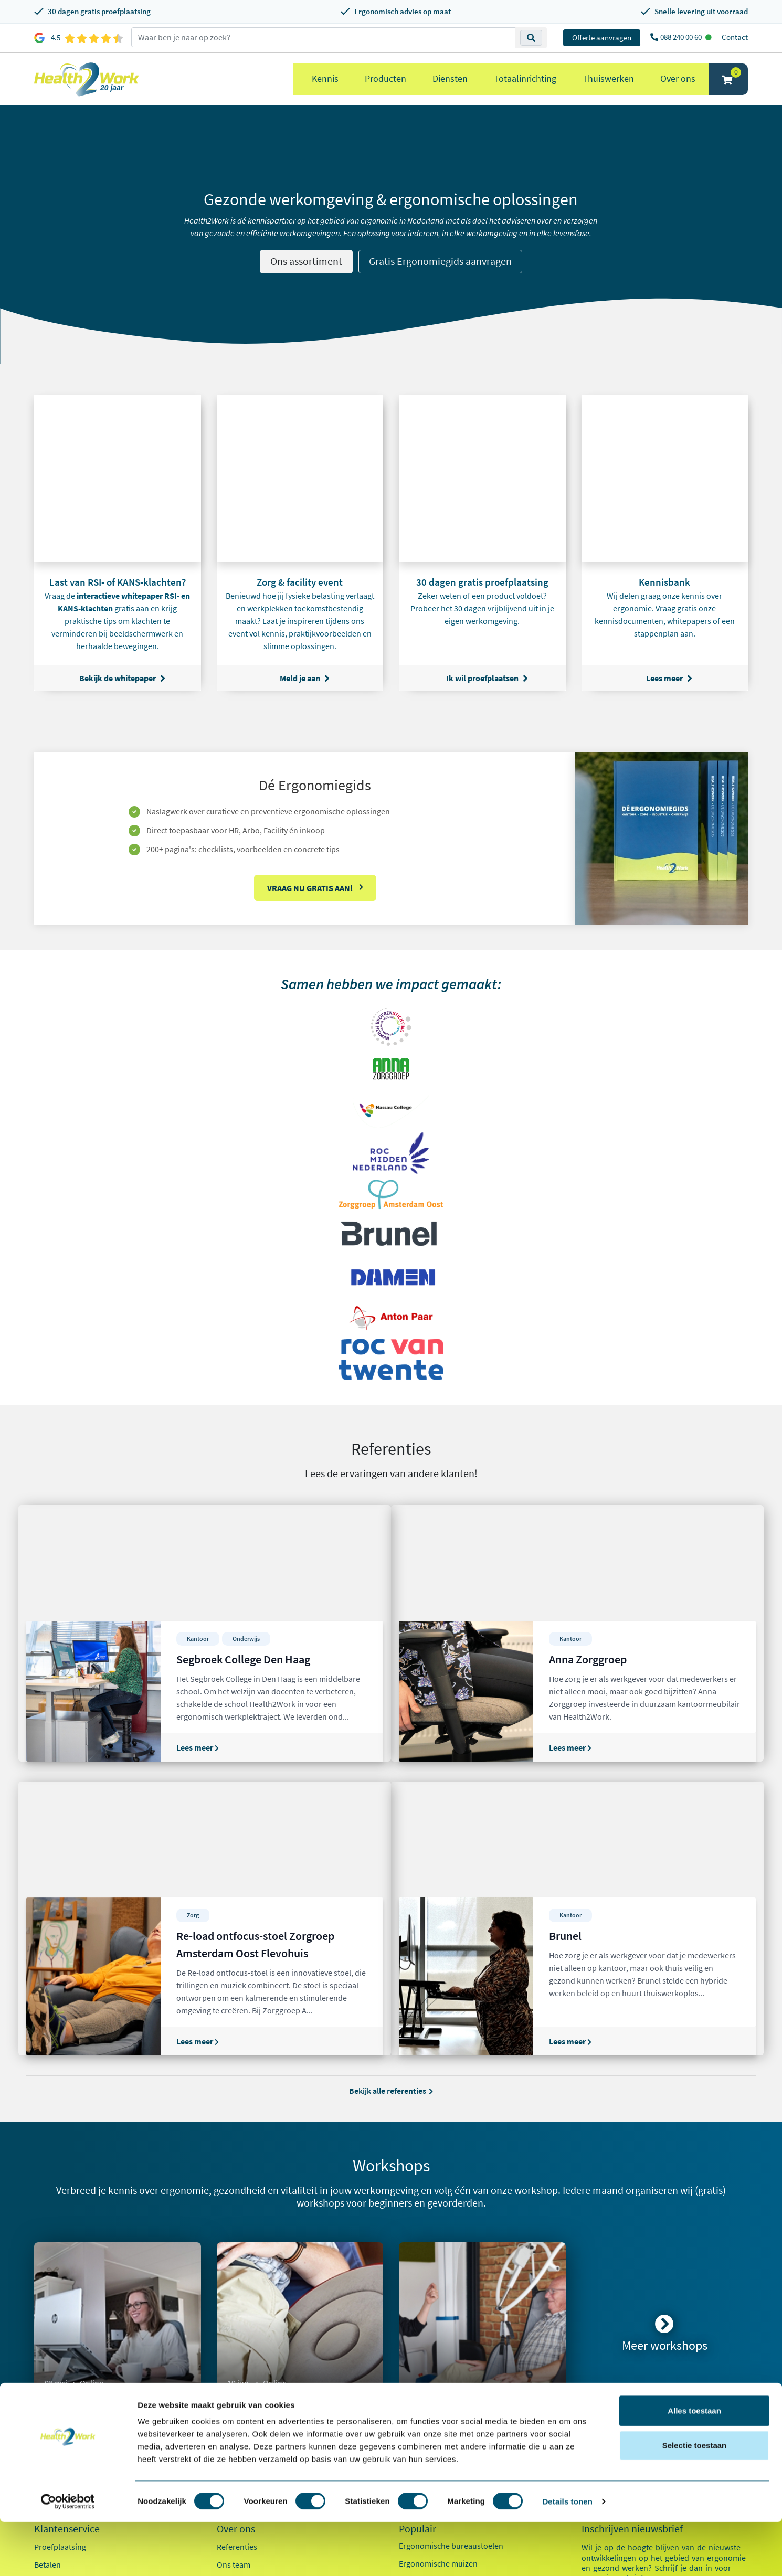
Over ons (677, 78)
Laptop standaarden (435, 2388)
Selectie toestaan (694, 2499)
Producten (385, 78)
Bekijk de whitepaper (122, 678)
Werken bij (236, 2336)
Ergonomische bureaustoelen (451, 2299)
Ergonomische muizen (438, 2317)
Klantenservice (67, 2282)
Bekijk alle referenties (391, 1844)
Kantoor (608, 2413)
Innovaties (235, 2354)
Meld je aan (305, 678)
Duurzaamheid (243, 2372)
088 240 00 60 (681, 37)
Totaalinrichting (525, 78)
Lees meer (669, 678)
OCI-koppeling (59, 2372)
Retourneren (56, 2336)
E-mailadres (605, 2353)
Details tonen (567, 2555)
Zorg (602, 2431)
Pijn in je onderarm (432, 2424)
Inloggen (49, 2354)
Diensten (450, 78)
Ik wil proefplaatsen (487, 678)
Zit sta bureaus (425, 2353)
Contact (735, 37)
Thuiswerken (608, 78)
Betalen (47, 2318)
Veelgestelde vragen (69, 2407)
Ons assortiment (306, 261)
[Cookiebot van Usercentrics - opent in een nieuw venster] (68, 2555)
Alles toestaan (694, 2464)
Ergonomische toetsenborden (451, 2335)
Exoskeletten (421, 2371)
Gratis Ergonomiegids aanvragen (440, 261)
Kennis (325, 78)
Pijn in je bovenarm (433, 2406)
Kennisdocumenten (251, 2413)
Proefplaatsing (60, 2300)
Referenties (237, 2300)
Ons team (233, 2318)
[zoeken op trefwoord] (323, 37)
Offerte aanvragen (601, 38)
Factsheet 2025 (243, 2395)
